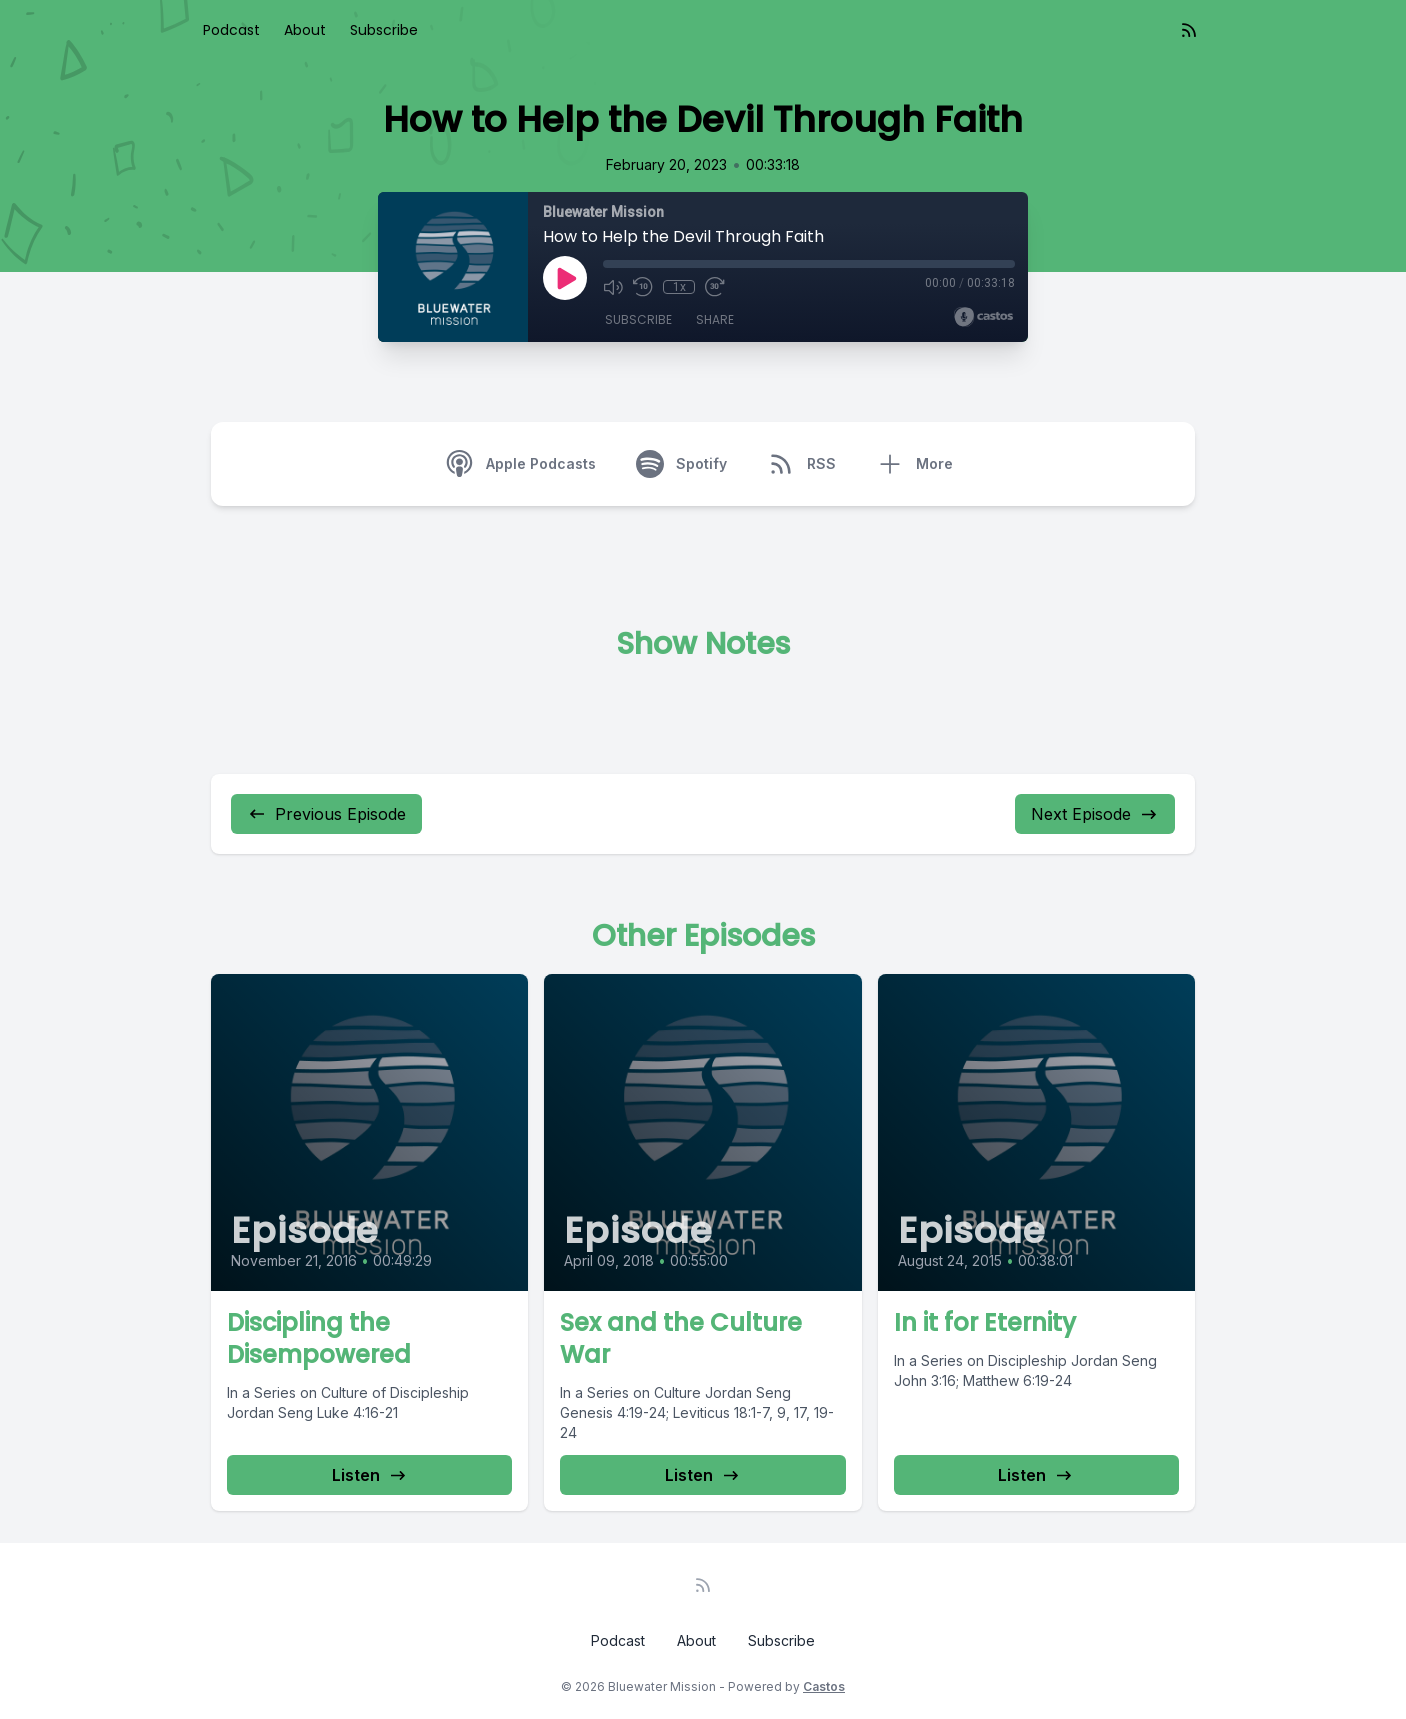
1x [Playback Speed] (679, 287)
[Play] (565, 278)
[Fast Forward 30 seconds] (715, 287)
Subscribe (384, 30)
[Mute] (613, 287)
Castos (824, 1686)
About (305, 30)
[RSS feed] (1189, 30)
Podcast (231, 30)
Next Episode (1095, 814)
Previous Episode (326, 814)
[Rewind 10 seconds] (643, 287)
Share (715, 319)
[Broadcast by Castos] (983, 317)
